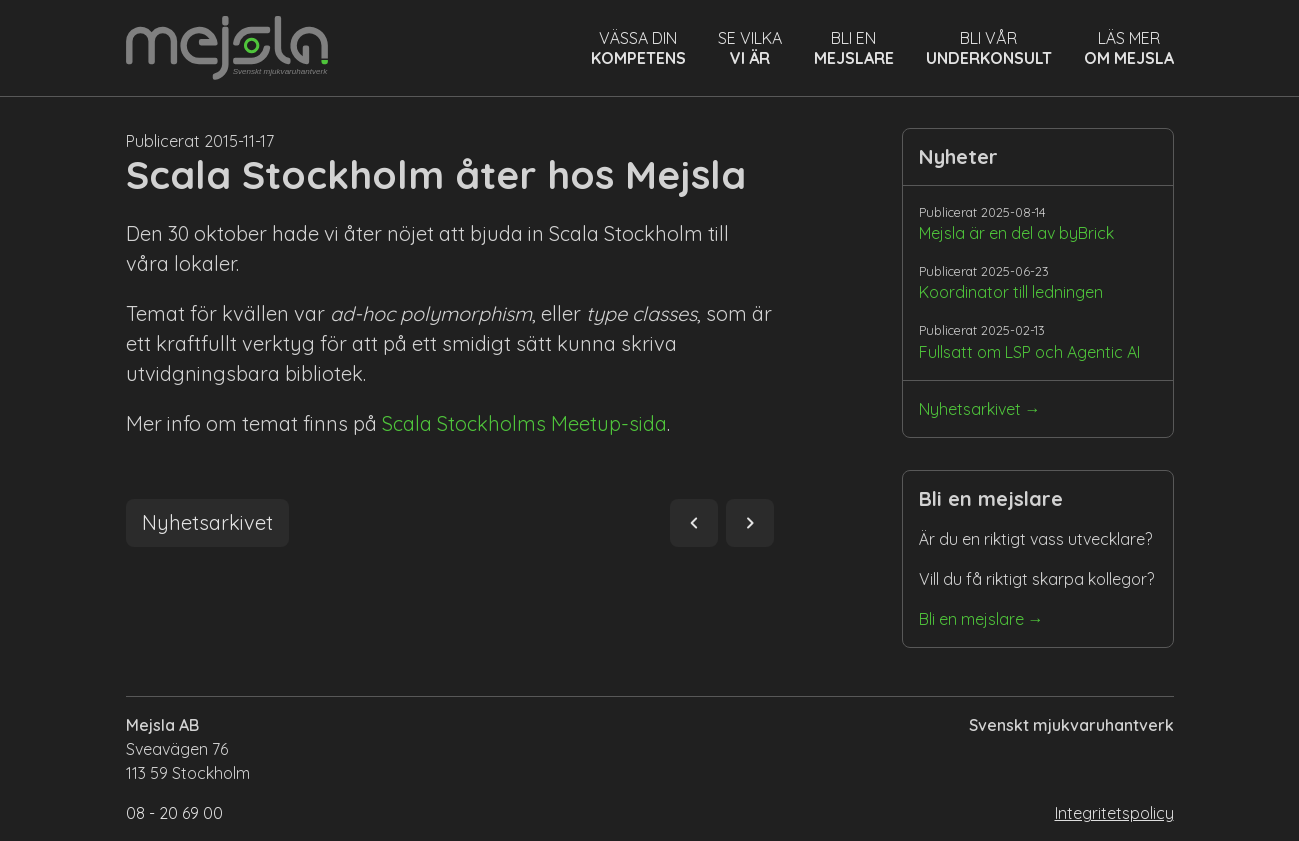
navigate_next (750, 523)
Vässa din (638, 48)
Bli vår (989, 48)
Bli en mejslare (971, 619)
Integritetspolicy (1114, 813)
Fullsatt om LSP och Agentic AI (1029, 352)
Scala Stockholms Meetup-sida (524, 423)
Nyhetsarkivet (970, 409)
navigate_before (694, 523)
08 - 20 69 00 (174, 813)
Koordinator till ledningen (1011, 292)
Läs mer (1129, 48)
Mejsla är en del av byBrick (1016, 233)
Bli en (854, 48)
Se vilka (750, 48)
